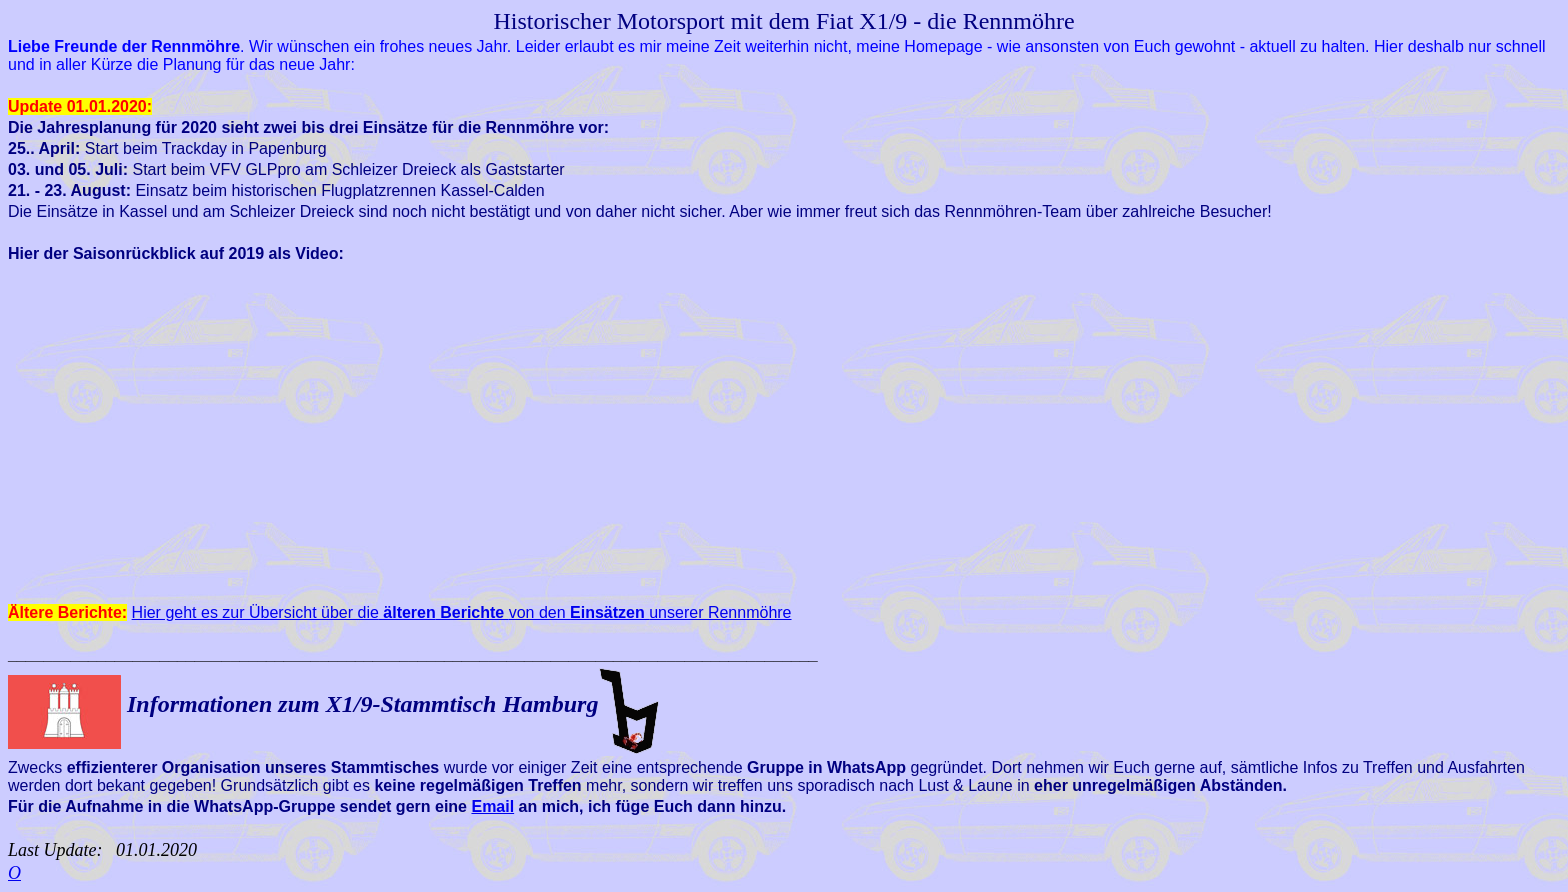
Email (492, 806)
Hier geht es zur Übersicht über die (284, 612)
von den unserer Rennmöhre (614, 612)
